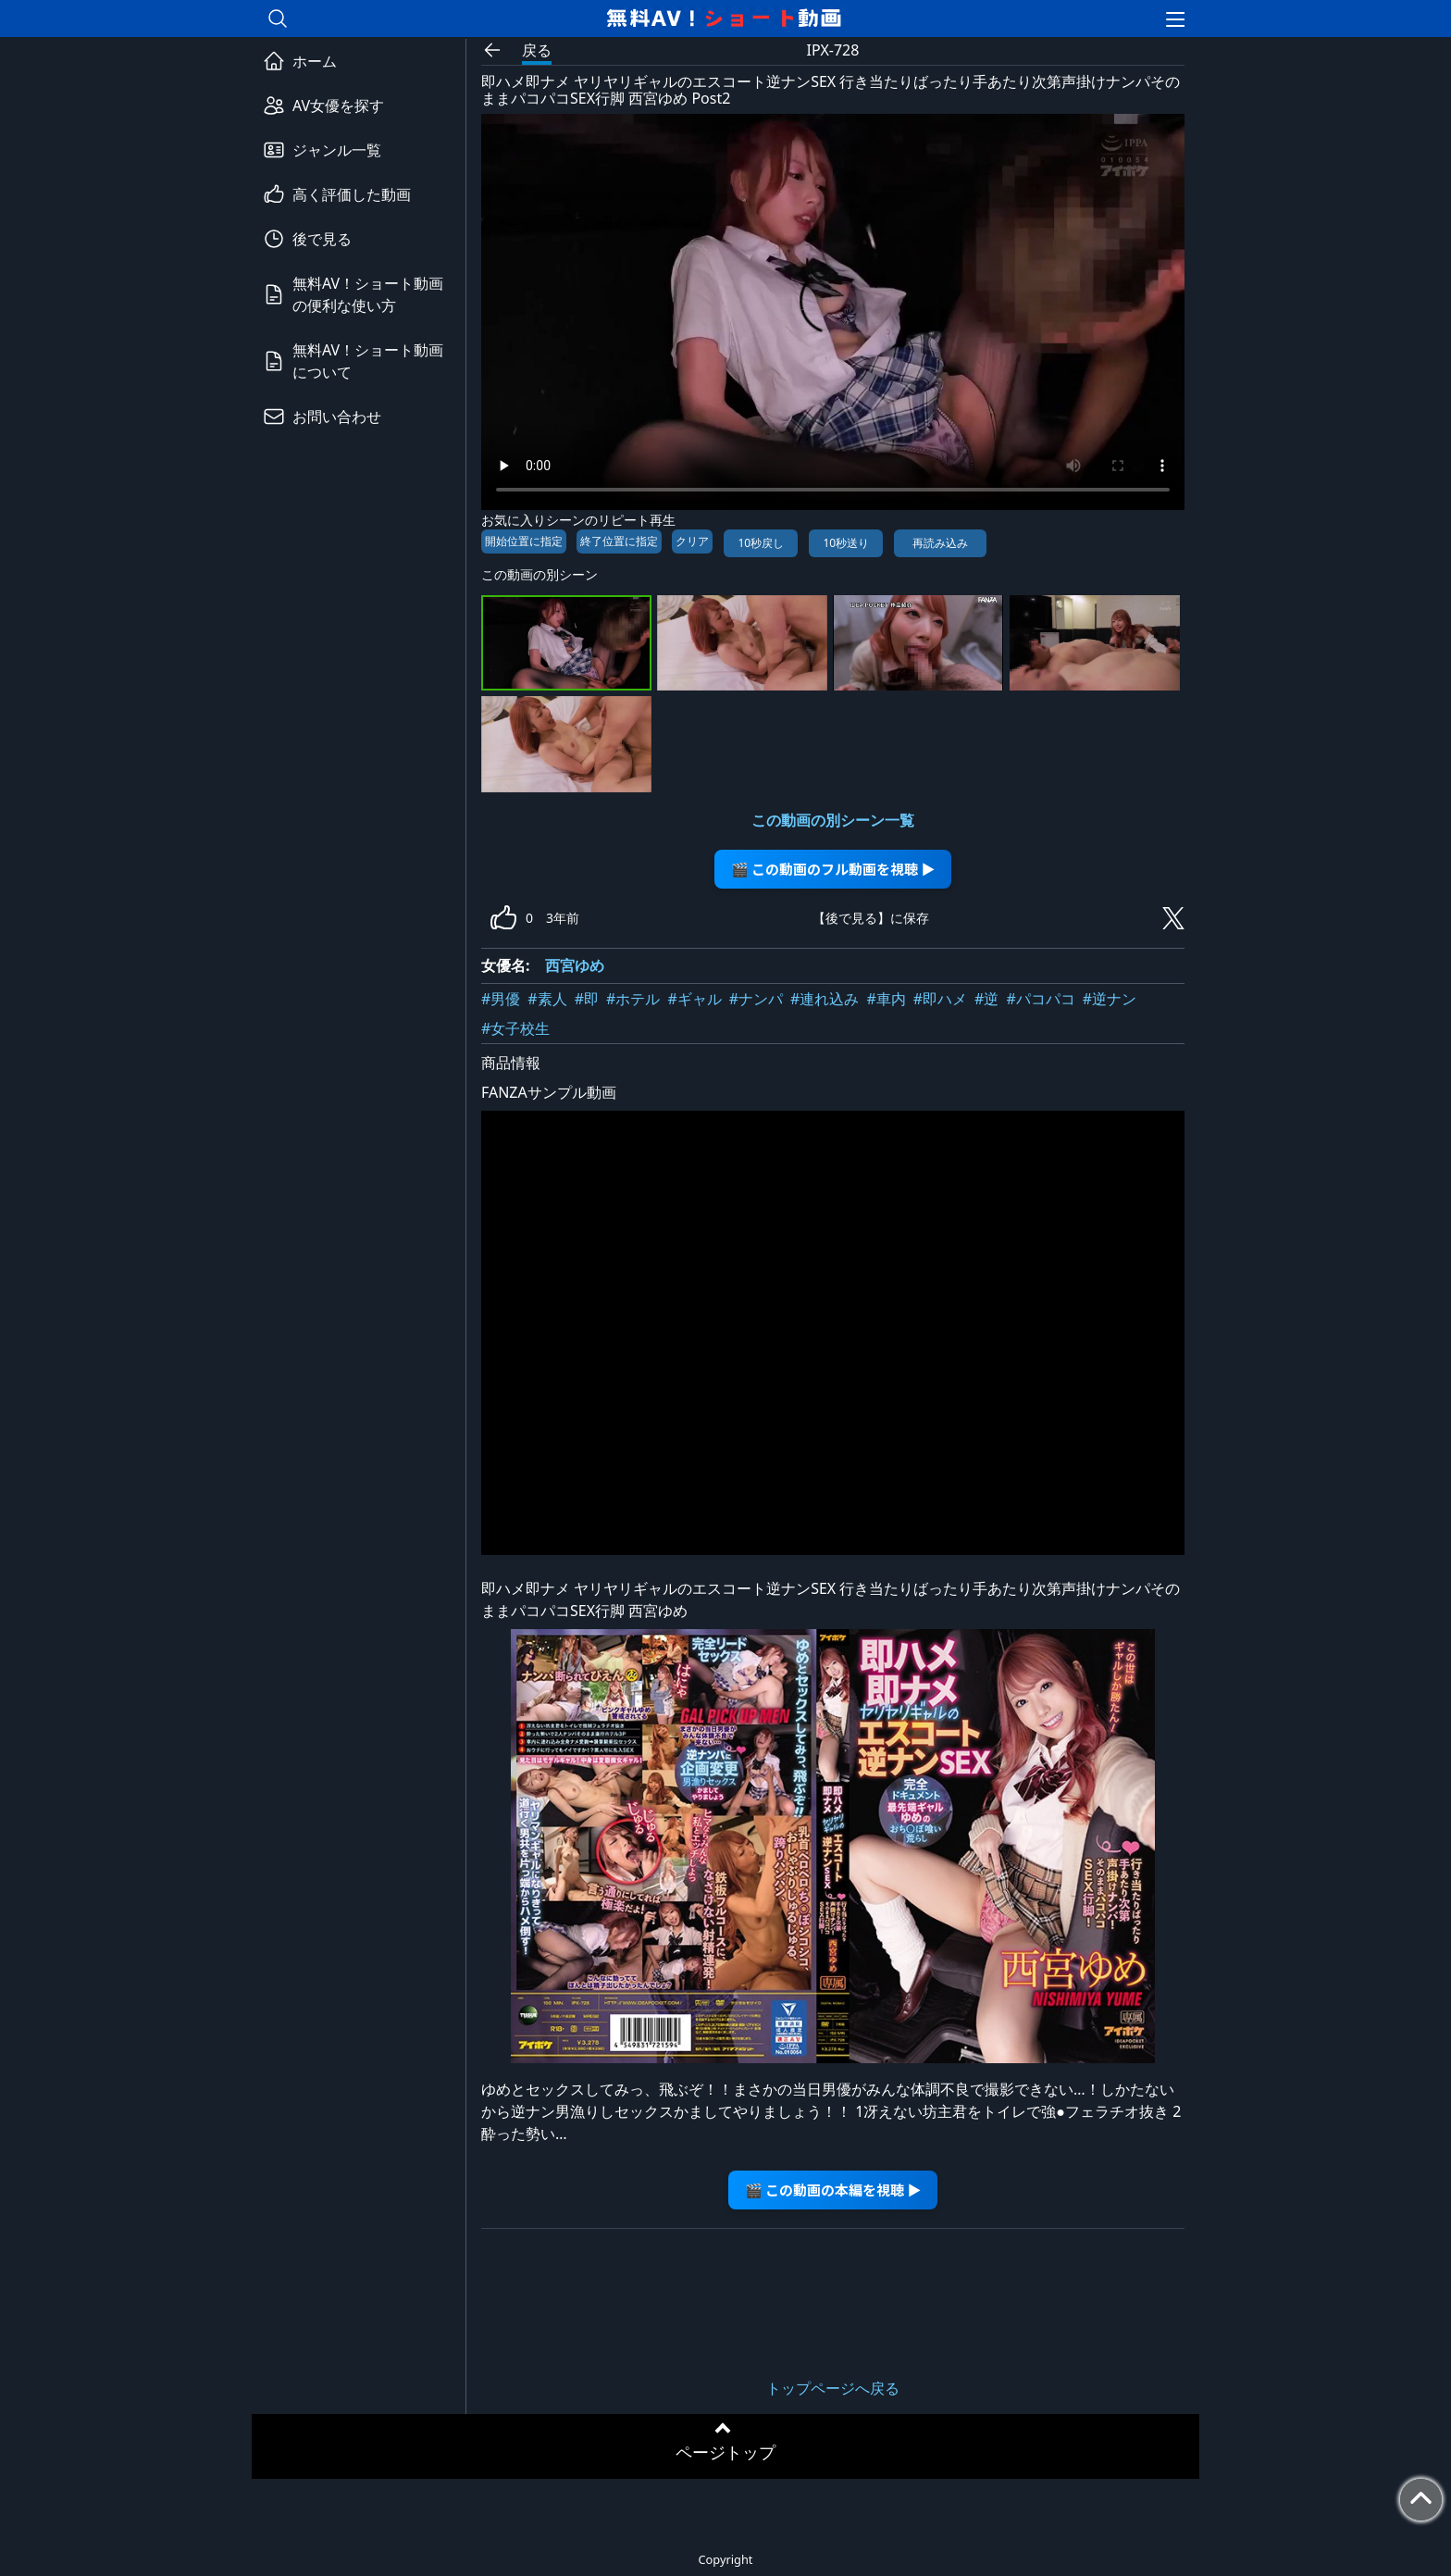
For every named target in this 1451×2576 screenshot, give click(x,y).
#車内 (885, 998)
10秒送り (846, 543)
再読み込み (940, 543)
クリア (692, 541)
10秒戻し (761, 543)
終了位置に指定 (619, 541)
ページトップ (725, 2452)
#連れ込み (824, 998)
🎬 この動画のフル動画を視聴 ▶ (833, 868)
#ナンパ (756, 998)
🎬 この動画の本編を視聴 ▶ (833, 2189)
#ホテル (633, 998)
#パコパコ (1040, 998)
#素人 (546, 998)
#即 (587, 998)
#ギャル (694, 998)
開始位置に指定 (524, 541)
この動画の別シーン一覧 (832, 820)
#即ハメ (940, 998)
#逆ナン (1109, 998)
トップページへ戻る (832, 2388)
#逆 (986, 998)
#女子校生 (515, 1028)
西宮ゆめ (574, 965)
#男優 (500, 998)
